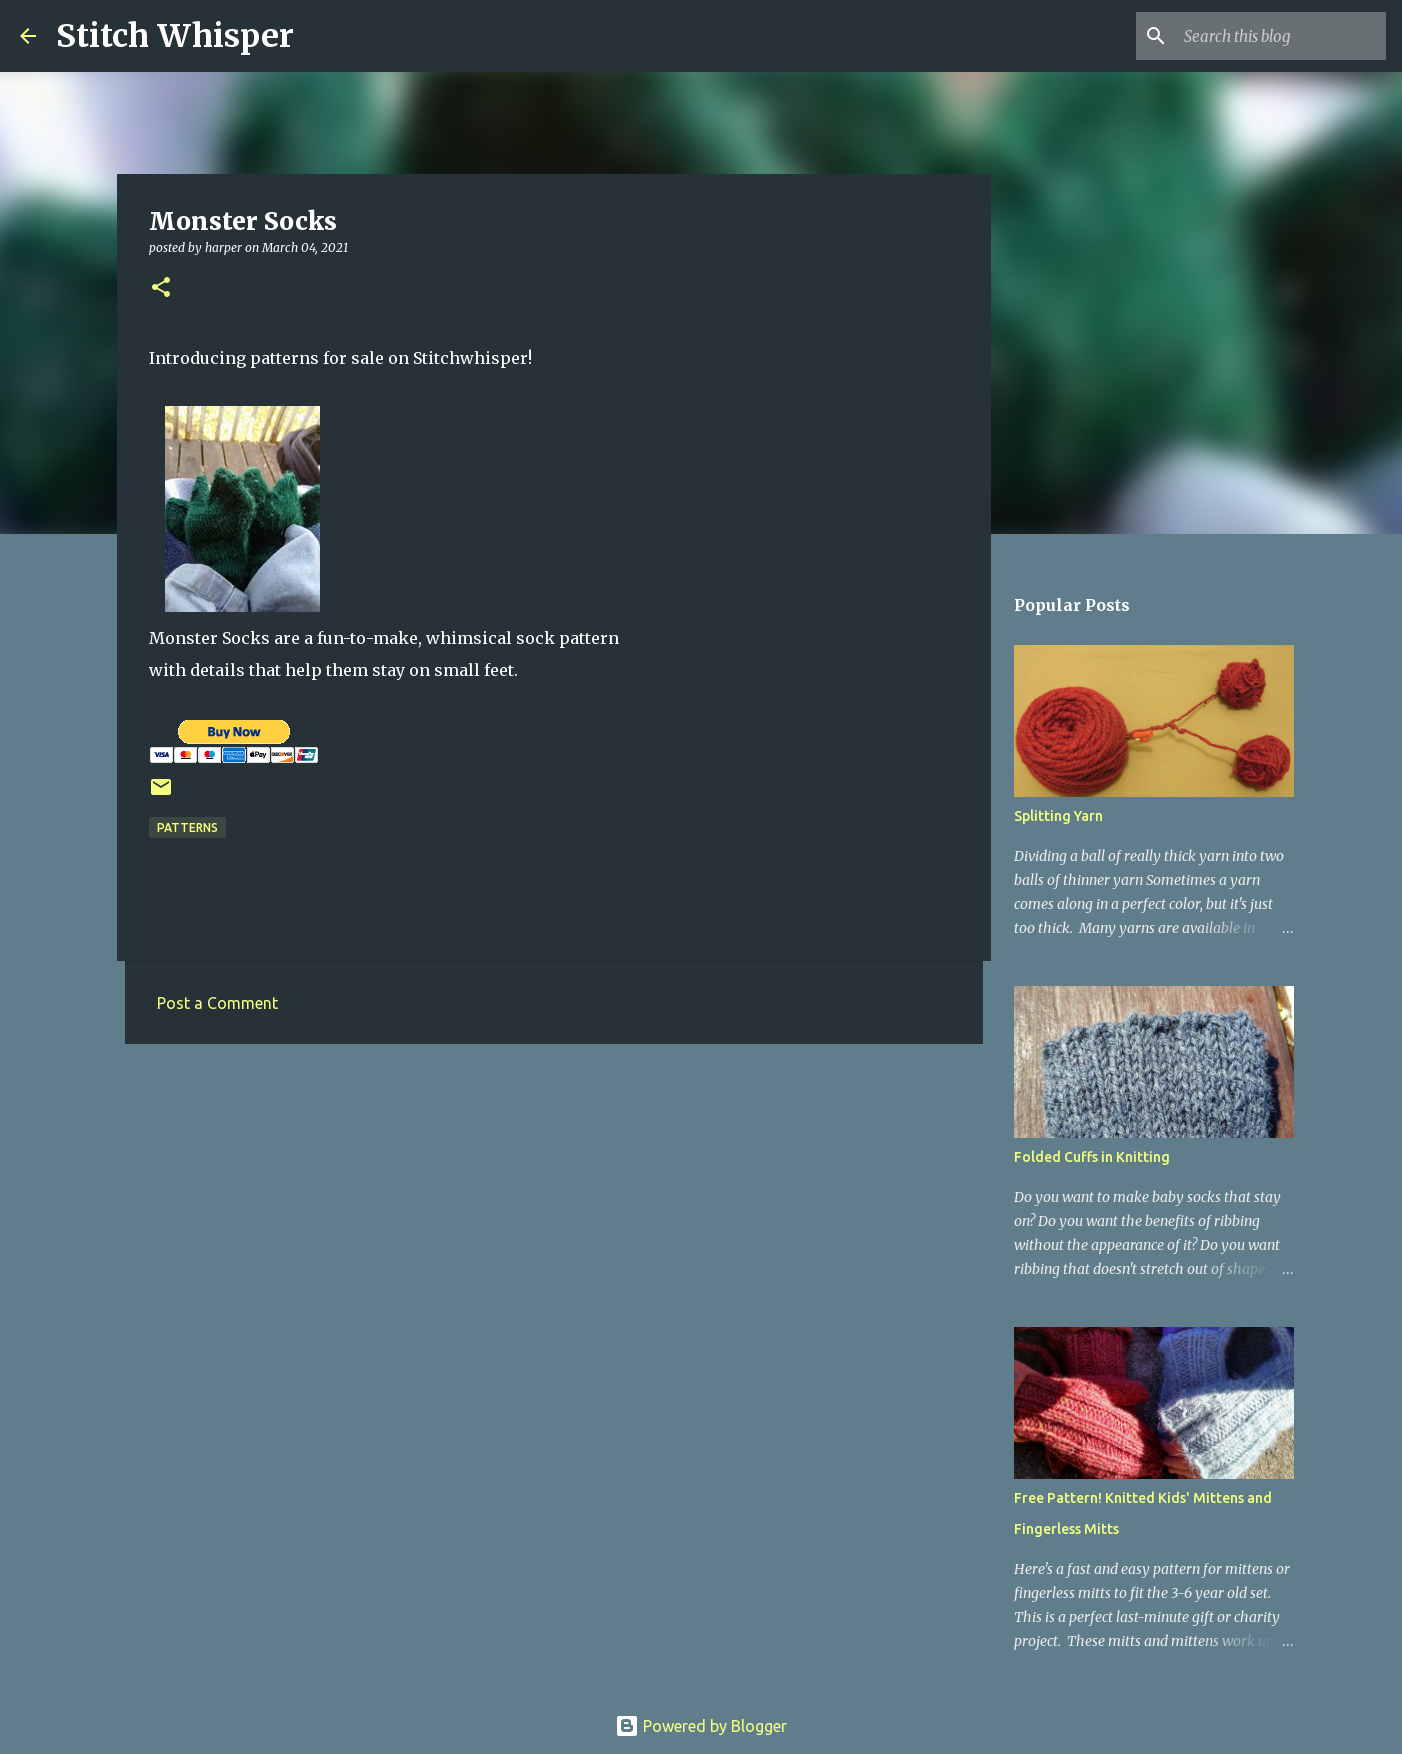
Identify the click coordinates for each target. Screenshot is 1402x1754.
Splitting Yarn (1058, 816)
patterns (187, 827)
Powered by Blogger (701, 1726)
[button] (161, 288)
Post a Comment (217, 1003)
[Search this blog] (1281, 36)
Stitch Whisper (175, 36)
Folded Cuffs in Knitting (1092, 1157)
